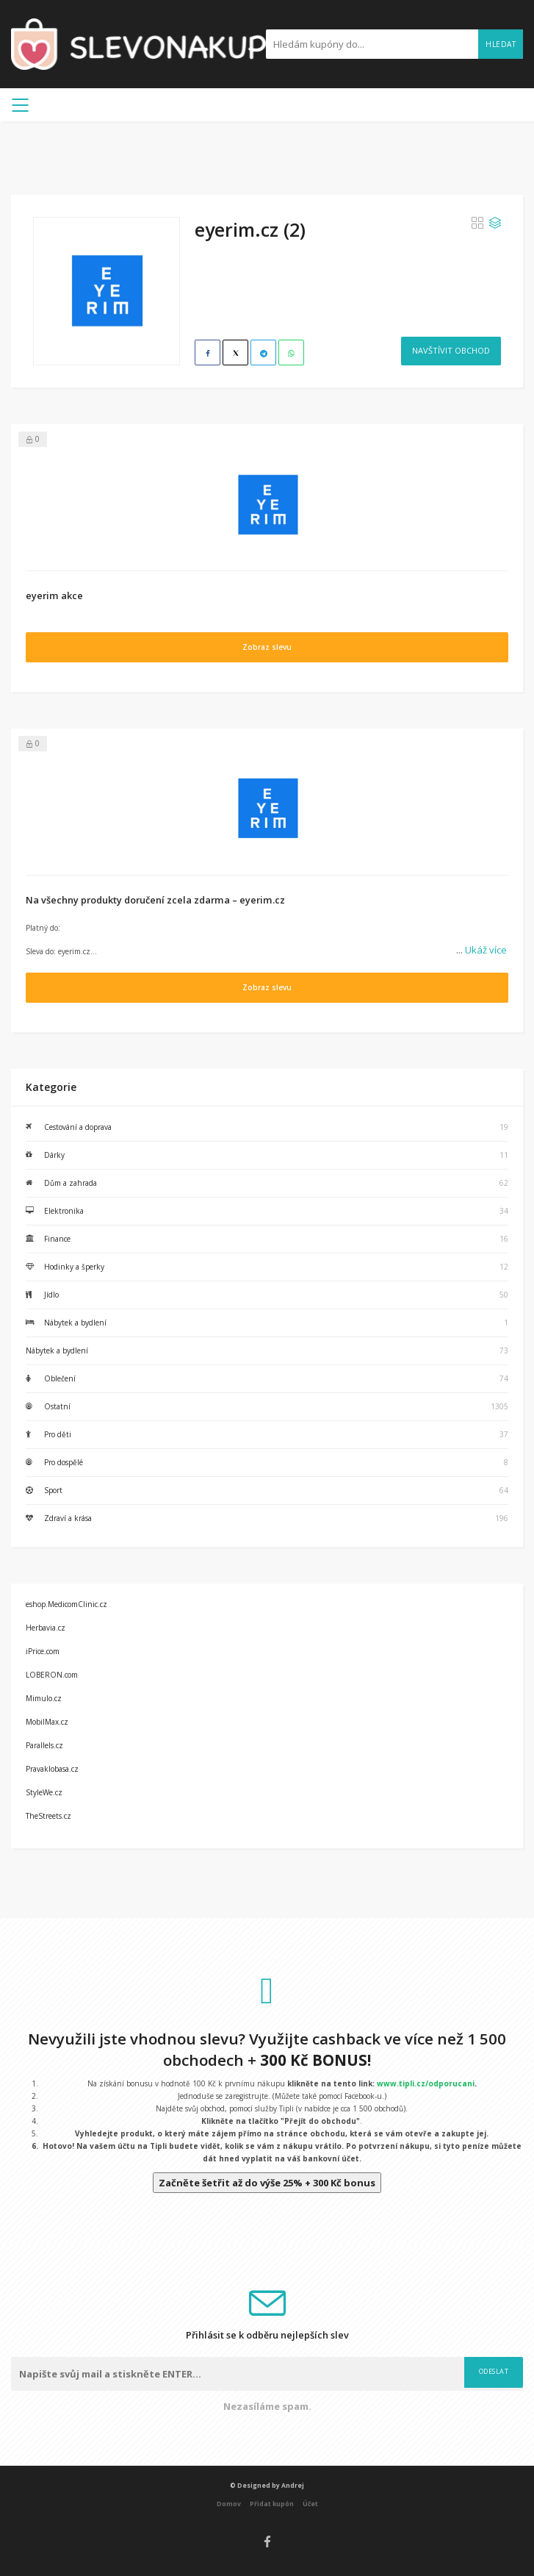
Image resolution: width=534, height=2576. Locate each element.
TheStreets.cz (48, 1816)
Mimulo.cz (44, 1698)
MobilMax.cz (47, 1722)
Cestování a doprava (78, 1127)
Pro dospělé (63, 1462)
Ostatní (57, 1406)
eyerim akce (54, 595)
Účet (310, 2504)
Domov (229, 2504)
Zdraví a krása (68, 1518)
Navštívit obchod (451, 350)
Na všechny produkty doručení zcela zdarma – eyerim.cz (155, 899)
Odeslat (494, 2371)
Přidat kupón (272, 2504)
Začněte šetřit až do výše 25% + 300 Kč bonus (267, 2182)
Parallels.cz (44, 1745)
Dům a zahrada (70, 1183)
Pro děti (57, 1434)
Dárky (54, 1155)
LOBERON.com (52, 1675)
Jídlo (51, 1294)
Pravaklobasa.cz (52, 1769)
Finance (57, 1239)
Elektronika (64, 1211)
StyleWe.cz (44, 1792)
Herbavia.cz (45, 1627)
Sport (53, 1490)
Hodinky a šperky (74, 1267)
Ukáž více (481, 949)
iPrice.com (42, 1651)
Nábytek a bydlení (75, 1322)
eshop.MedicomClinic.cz (66, 1604)
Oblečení (60, 1378)
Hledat (501, 44)
